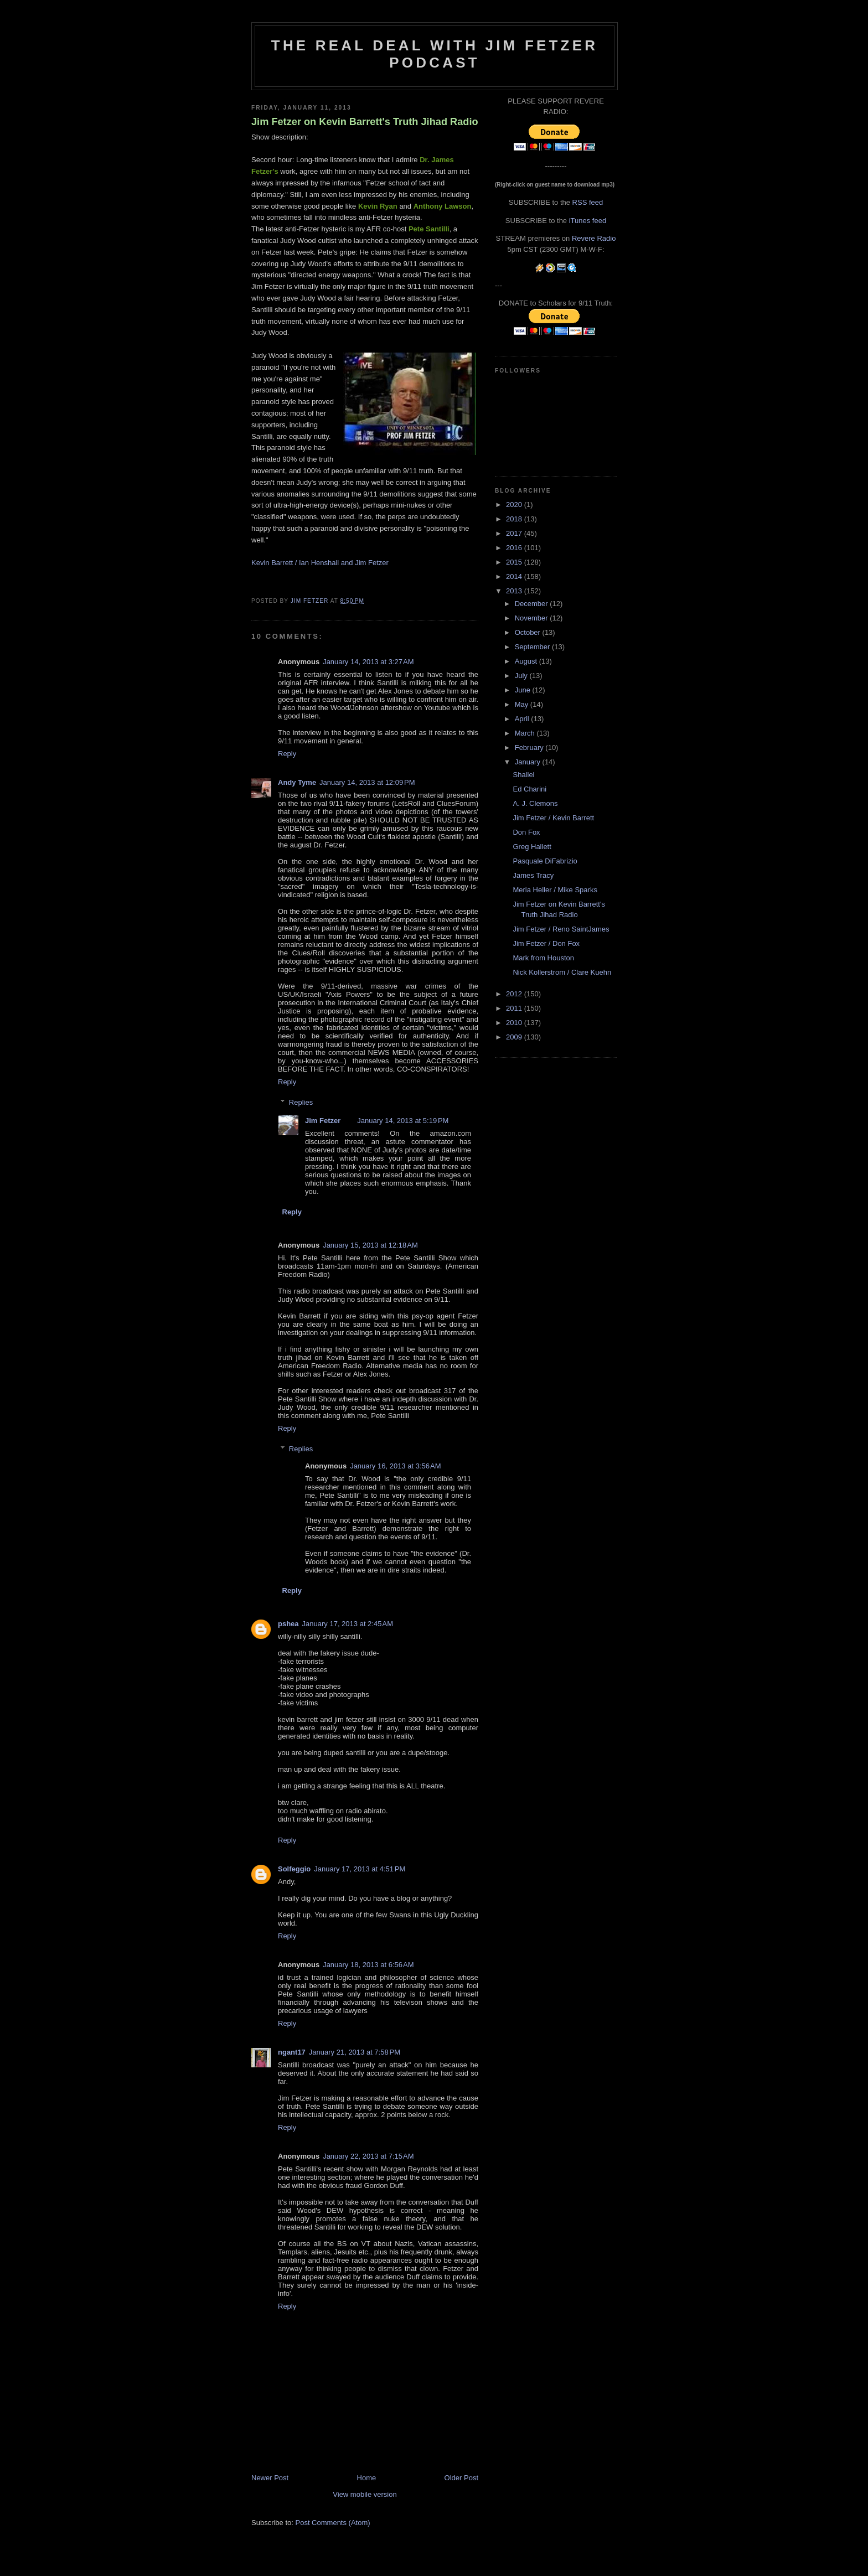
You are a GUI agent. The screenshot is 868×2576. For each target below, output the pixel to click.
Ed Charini (529, 789)
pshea (288, 1624)
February (530, 747)
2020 (515, 504)
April (523, 719)
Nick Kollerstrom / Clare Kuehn (562, 972)
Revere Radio (594, 238)
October (528, 632)
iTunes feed (587, 220)
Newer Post (269, 2478)
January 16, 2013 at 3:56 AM (395, 1466)
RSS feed (587, 202)
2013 (515, 591)
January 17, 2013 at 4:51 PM (359, 1869)
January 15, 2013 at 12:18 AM (370, 1245)
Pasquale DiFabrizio (545, 861)
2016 (515, 548)
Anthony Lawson (443, 206)
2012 (515, 994)
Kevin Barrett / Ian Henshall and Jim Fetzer (320, 562)
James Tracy (533, 875)
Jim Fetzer (322, 1120)
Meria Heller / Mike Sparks (555, 890)
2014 (515, 576)
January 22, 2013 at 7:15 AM (368, 2156)
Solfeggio (294, 1869)
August (527, 661)
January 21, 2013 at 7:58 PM (354, 2052)
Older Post (461, 2478)
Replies (301, 1102)
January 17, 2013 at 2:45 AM (347, 1624)
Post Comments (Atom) (333, 2522)
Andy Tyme (297, 782)
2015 (515, 562)
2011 (515, 1008)
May (522, 704)
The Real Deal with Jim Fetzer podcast (434, 54)
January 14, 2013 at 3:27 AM (368, 662)
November (532, 618)
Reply (287, 753)
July (522, 675)
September (533, 647)
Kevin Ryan (377, 206)
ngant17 (292, 2052)
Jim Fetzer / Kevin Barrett (553, 818)
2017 (515, 533)
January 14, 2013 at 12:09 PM (367, 782)
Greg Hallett (532, 846)
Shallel (523, 774)
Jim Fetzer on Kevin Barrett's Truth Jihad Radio (364, 121)
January (528, 762)
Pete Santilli (429, 229)
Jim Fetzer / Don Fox (546, 943)
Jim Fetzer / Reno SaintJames (561, 929)
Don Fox (526, 832)
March (526, 733)
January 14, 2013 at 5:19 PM (402, 1120)
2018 (515, 519)
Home (366, 2478)
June (524, 690)
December (532, 603)
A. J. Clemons (535, 803)
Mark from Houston (543, 958)
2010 (515, 1022)
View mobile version (364, 2494)
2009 (515, 1037)
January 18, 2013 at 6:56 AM (368, 1965)
